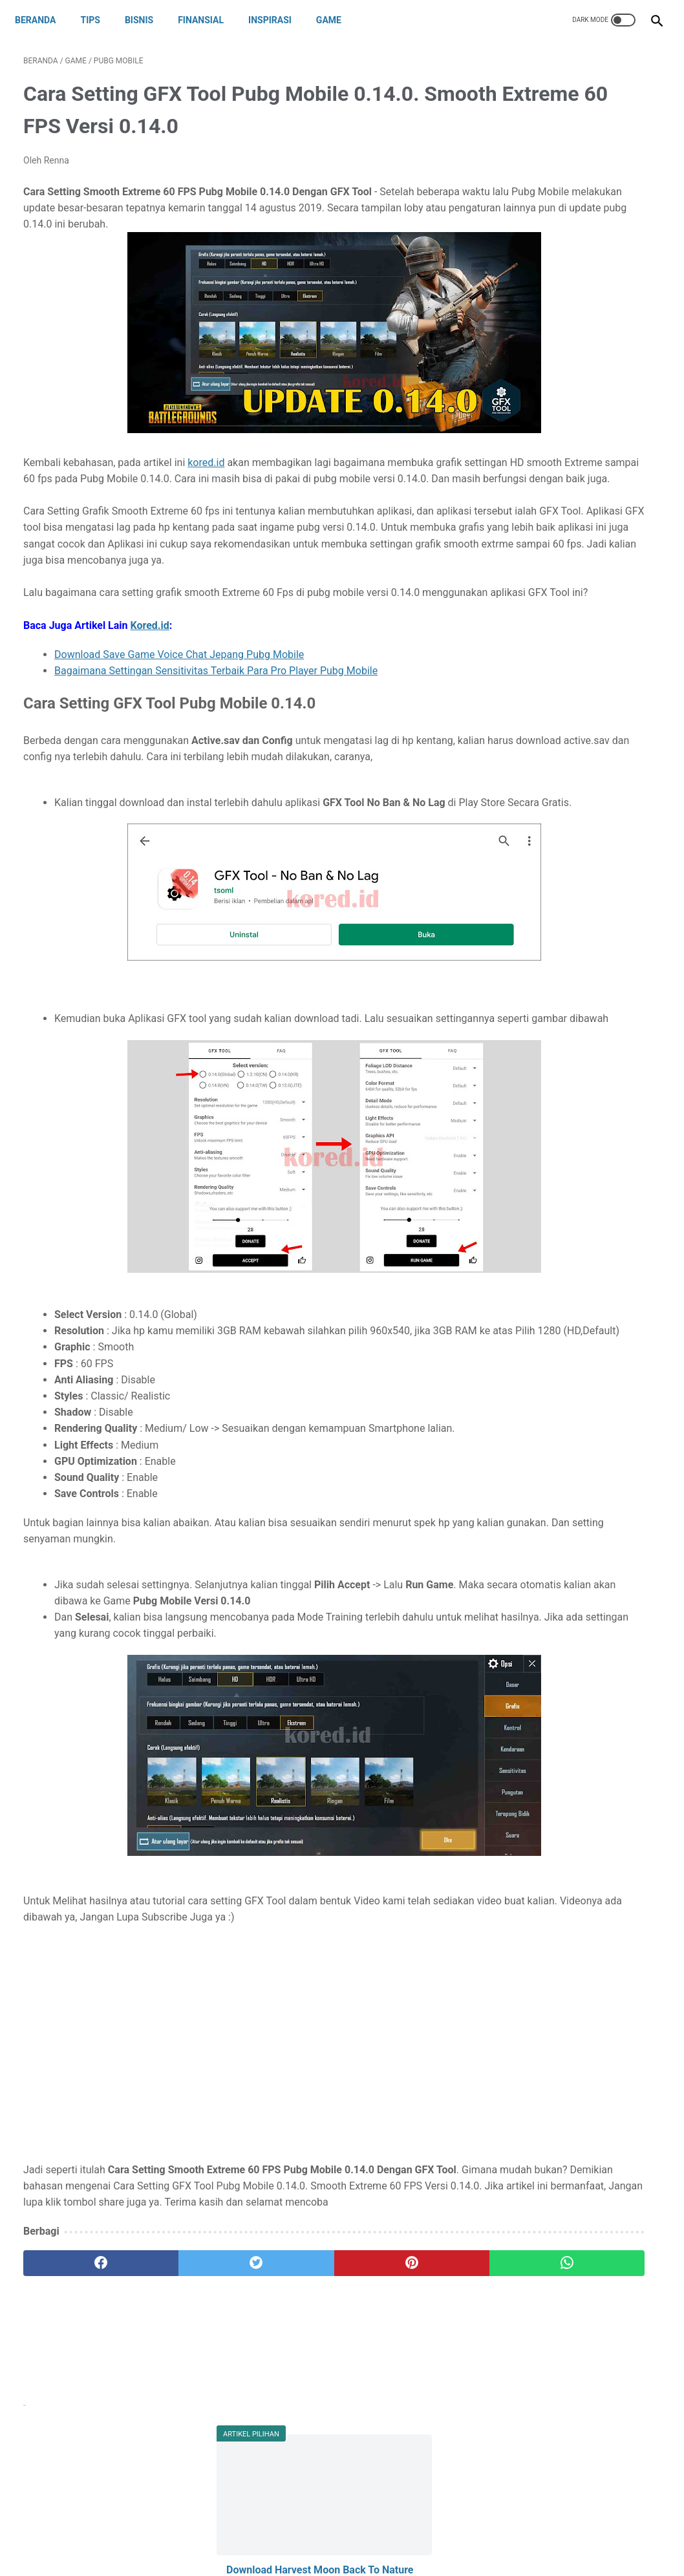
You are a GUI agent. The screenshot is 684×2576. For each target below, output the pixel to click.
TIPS (98, 20)
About (227, 2535)
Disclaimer (331, 2535)
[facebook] (76, 2417)
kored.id (205, 482)
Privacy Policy (394, 2535)
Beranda (43, 20)
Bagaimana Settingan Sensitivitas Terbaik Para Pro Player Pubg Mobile (216, 740)
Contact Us (275, 2535)
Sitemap (452, 2535)
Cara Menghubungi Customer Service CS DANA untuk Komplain (573, 320)
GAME (337, 20)
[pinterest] (289, 2417)
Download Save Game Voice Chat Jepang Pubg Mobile (179, 724)
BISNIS (147, 20)
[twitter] (183, 2417)
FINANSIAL (209, 20)
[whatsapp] (396, 2417)
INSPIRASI (278, 20)
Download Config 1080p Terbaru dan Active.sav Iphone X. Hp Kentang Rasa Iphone (576, 430)
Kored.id (150, 694)
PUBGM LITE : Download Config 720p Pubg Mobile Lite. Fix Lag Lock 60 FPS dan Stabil (576, 493)
